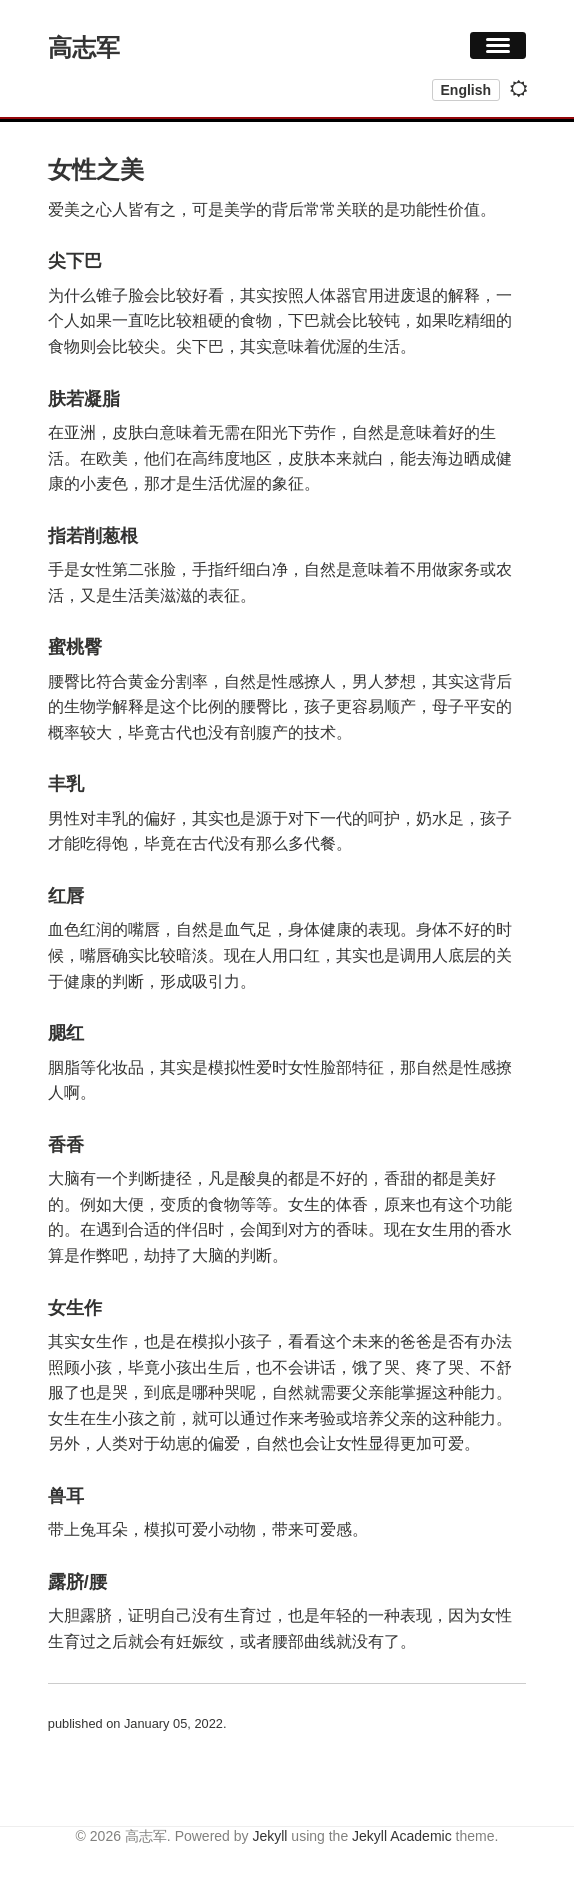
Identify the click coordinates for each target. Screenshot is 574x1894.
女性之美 (96, 169)
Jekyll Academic (402, 1836)
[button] (498, 45)
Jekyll (269, 1836)
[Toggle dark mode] (519, 90)
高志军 (84, 47)
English (466, 90)
